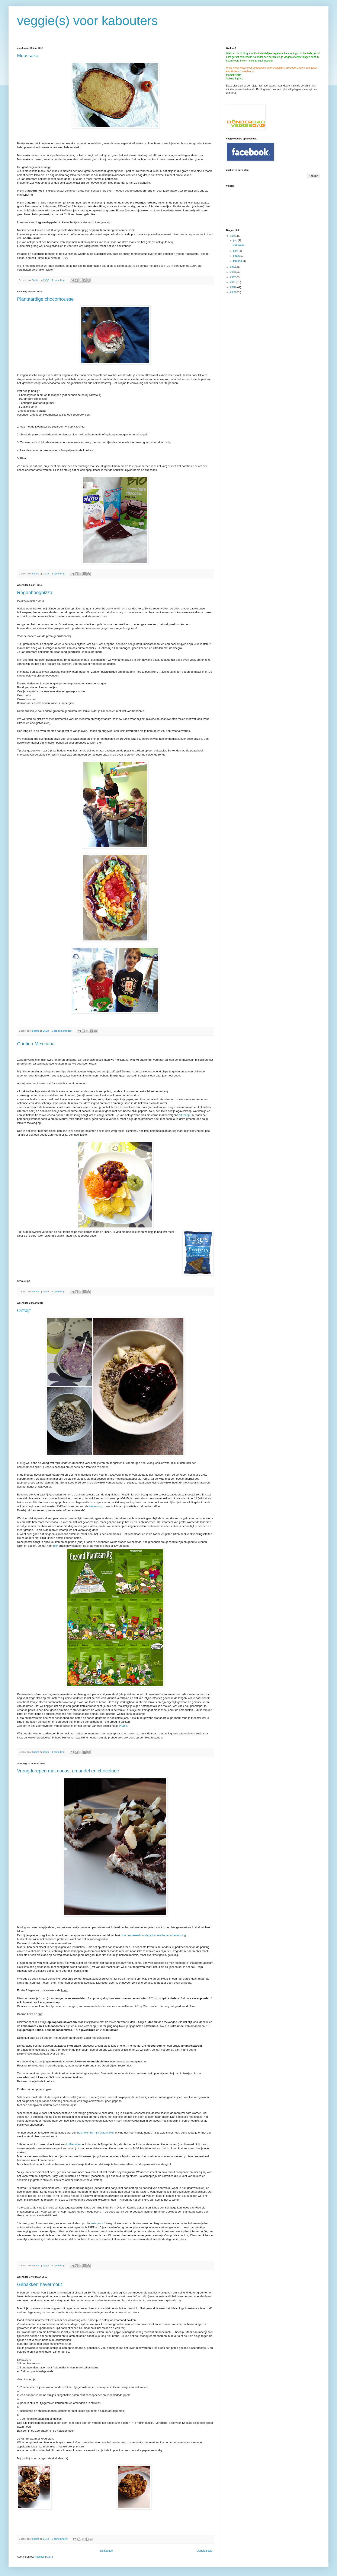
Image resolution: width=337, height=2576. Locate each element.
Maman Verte (233, 74)
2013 (233, 272)
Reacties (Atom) (44, 2556)
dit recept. (185, 1115)
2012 (233, 277)
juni (235, 240)
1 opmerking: (59, 280)
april (236, 250)
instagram (96, 2223)
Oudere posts (204, 2550)
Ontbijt (24, 1310)
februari (238, 260)
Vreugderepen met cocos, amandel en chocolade (68, 1770)
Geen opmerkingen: (62, 1031)
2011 (233, 282)
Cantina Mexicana (36, 1043)
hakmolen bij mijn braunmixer (95, 2132)
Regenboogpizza (34, 592)
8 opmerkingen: (60, 2539)
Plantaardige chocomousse (45, 299)
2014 (233, 267)
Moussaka (27, 55)
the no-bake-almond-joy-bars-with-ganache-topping (153, 1935)
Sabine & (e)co (234, 78)
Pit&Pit (123, 1725)
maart (236, 255)
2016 (233, 235)
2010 (233, 287)
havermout (95, 1506)
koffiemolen (73, 2144)
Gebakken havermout (39, 2284)
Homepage (106, 2550)
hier (56, 1545)
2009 (233, 292)
